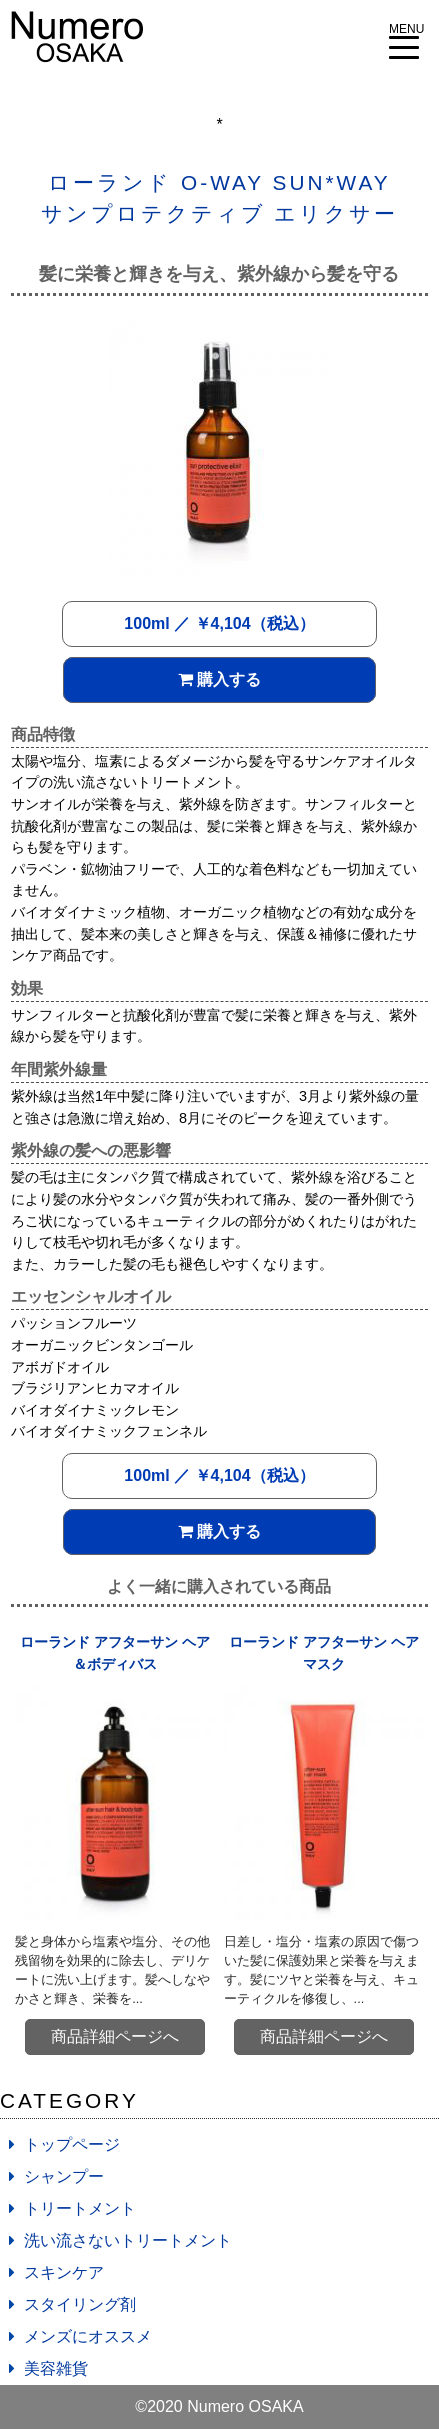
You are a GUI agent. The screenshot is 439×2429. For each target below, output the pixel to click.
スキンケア (64, 2272)
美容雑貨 (56, 2368)
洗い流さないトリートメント (128, 2240)
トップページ (72, 2144)
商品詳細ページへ (115, 2036)
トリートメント (80, 2208)
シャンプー (64, 2176)
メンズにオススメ (88, 2336)
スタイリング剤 (80, 2304)
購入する (219, 679)
